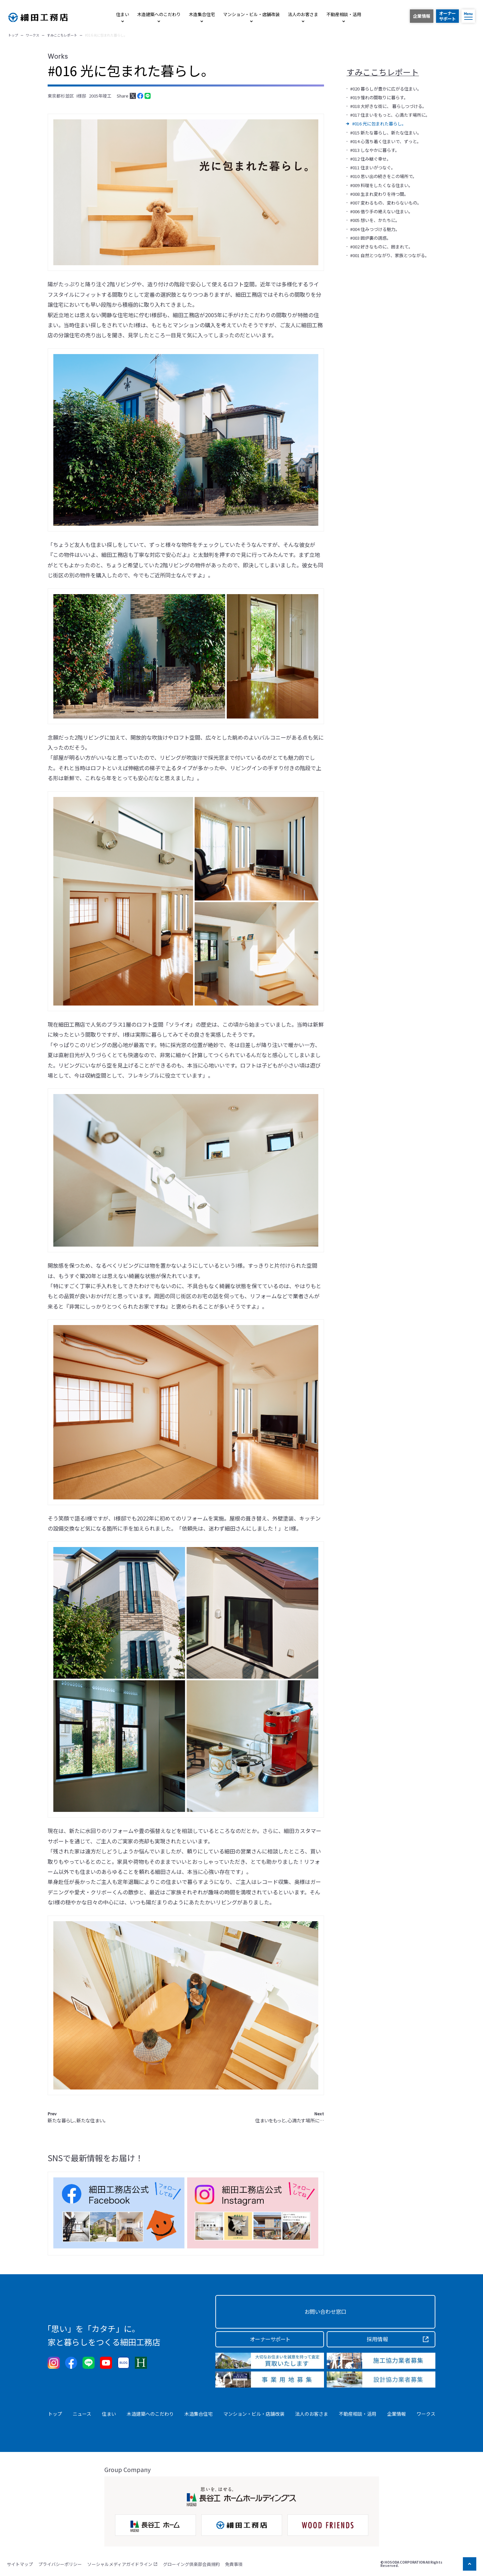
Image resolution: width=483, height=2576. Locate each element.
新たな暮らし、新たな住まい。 (77, 2117)
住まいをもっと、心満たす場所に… (289, 2117)
